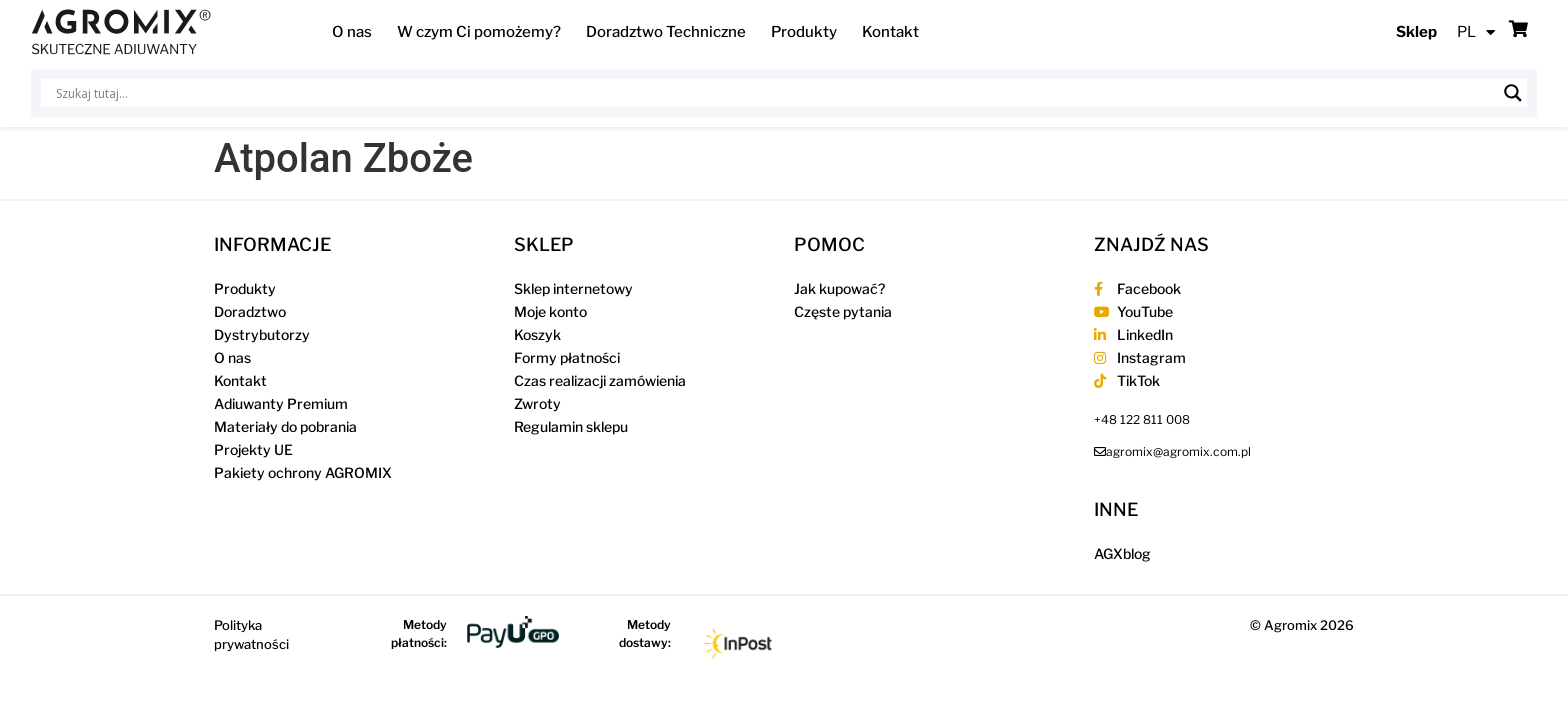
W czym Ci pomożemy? (479, 32)
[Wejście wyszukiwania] (774, 93)
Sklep (1416, 32)
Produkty (804, 32)
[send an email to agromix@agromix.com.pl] (1172, 451)
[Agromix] (121, 32)
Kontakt (890, 32)
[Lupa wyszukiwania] (1513, 93)
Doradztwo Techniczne (666, 32)
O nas (352, 32)
